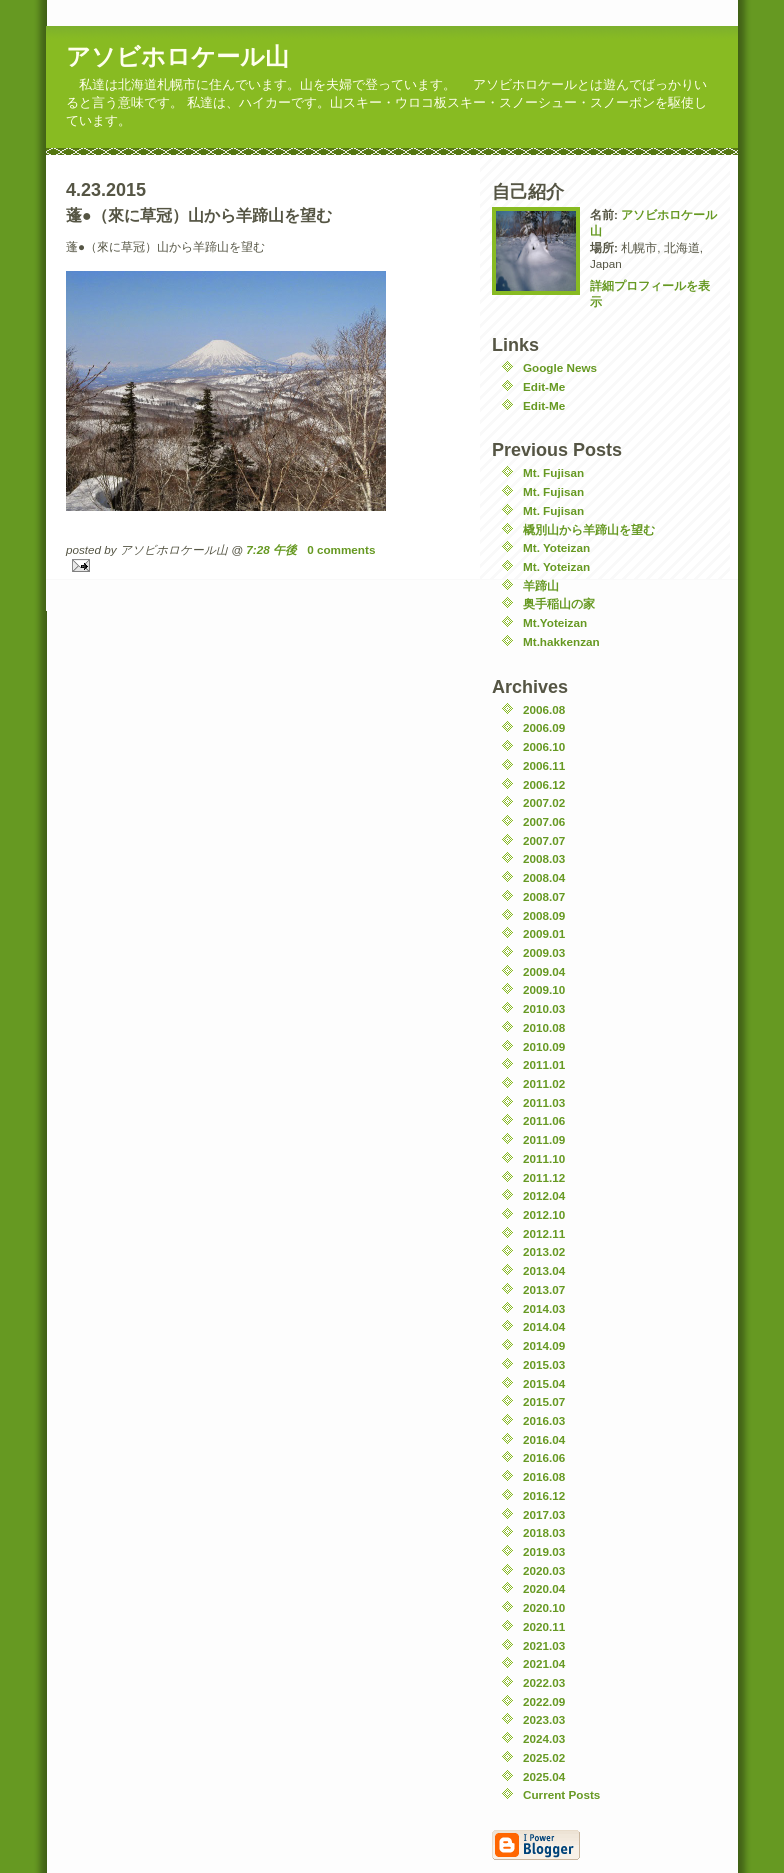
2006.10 (544, 746)
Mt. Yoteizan (556, 547)
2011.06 (544, 1120)
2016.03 (544, 1420)
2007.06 (544, 821)
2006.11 (544, 765)
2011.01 (544, 1064)
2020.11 (544, 1626)
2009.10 (544, 989)
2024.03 (544, 1738)
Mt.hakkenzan (561, 641)
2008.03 (544, 858)
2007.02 (544, 802)
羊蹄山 (541, 585)
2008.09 (544, 915)
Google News (560, 367)
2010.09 (544, 1046)
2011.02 (544, 1083)
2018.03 (544, 1532)
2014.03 (544, 1308)
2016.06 (544, 1457)
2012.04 (544, 1195)
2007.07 (544, 840)
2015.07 (544, 1401)
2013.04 (544, 1270)
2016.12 (544, 1495)
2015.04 (544, 1383)
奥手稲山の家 (559, 603)
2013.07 (544, 1289)
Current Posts (561, 1794)
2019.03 (544, 1551)
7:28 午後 (271, 549)
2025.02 (544, 1757)
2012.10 (544, 1214)
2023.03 (544, 1719)
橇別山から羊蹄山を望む (589, 529)
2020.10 (544, 1607)
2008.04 (544, 877)
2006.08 (544, 709)
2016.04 (544, 1439)
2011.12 (544, 1177)
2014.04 (544, 1326)
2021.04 (544, 1663)
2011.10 (544, 1158)
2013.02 (544, 1251)
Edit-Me (544, 386)
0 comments (341, 549)
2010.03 (544, 1008)
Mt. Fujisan (553, 472)
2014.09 (544, 1345)
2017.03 (544, 1514)
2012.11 (544, 1233)
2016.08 (544, 1476)
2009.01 (544, 933)
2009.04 (544, 971)
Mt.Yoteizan (555, 622)
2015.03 (544, 1364)
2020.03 (544, 1570)
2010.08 (544, 1027)
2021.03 (544, 1645)
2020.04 (544, 1588)
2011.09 (544, 1139)
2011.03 (544, 1102)
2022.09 (544, 1701)
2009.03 (544, 952)
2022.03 (544, 1682)
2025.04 (544, 1776)
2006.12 (544, 784)
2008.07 (544, 896)
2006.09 (544, 727)
